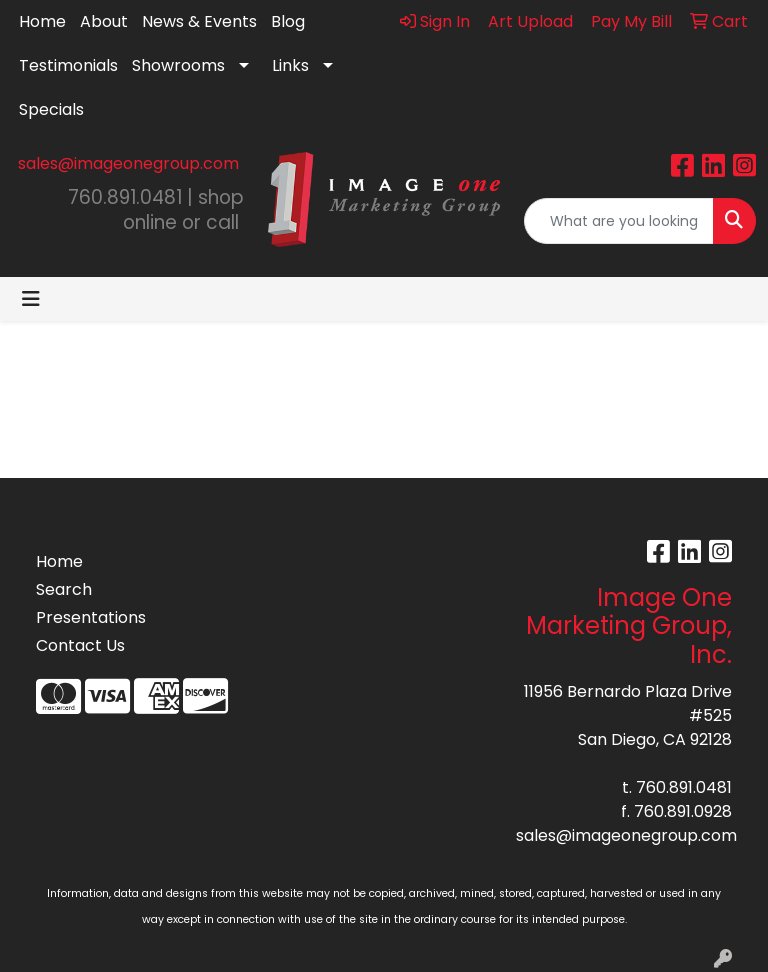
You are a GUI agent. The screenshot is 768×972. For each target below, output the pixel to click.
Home (42, 21)
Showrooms (178, 65)
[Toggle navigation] (31, 299)
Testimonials (68, 65)
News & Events (199, 21)
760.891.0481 (684, 787)
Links (290, 65)
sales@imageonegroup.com (128, 163)
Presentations (84, 617)
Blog (288, 21)
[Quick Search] (619, 221)
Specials (51, 109)
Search (64, 589)
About (104, 21)
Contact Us (80, 645)
